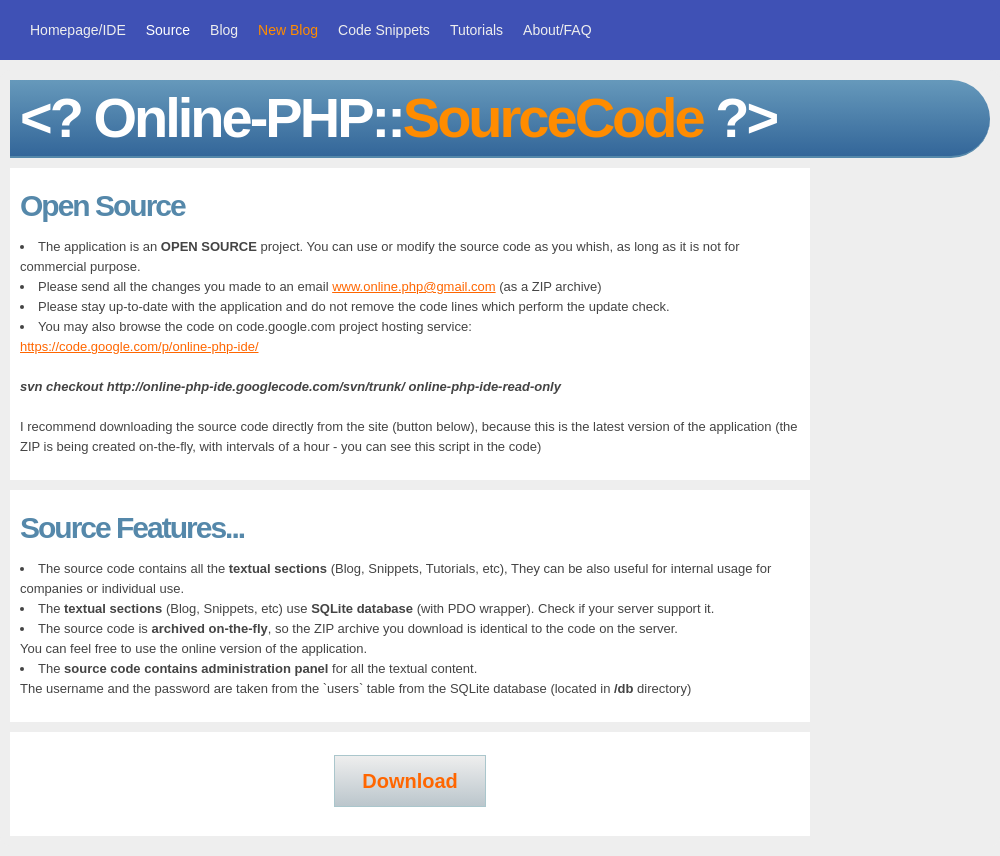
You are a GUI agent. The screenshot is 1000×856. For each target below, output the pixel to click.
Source (168, 30)
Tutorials (476, 30)
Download (410, 781)
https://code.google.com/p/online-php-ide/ (139, 346)
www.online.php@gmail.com (414, 286)
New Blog (288, 30)
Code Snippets (384, 30)
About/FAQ (557, 30)
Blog (224, 30)
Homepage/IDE (78, 30)
